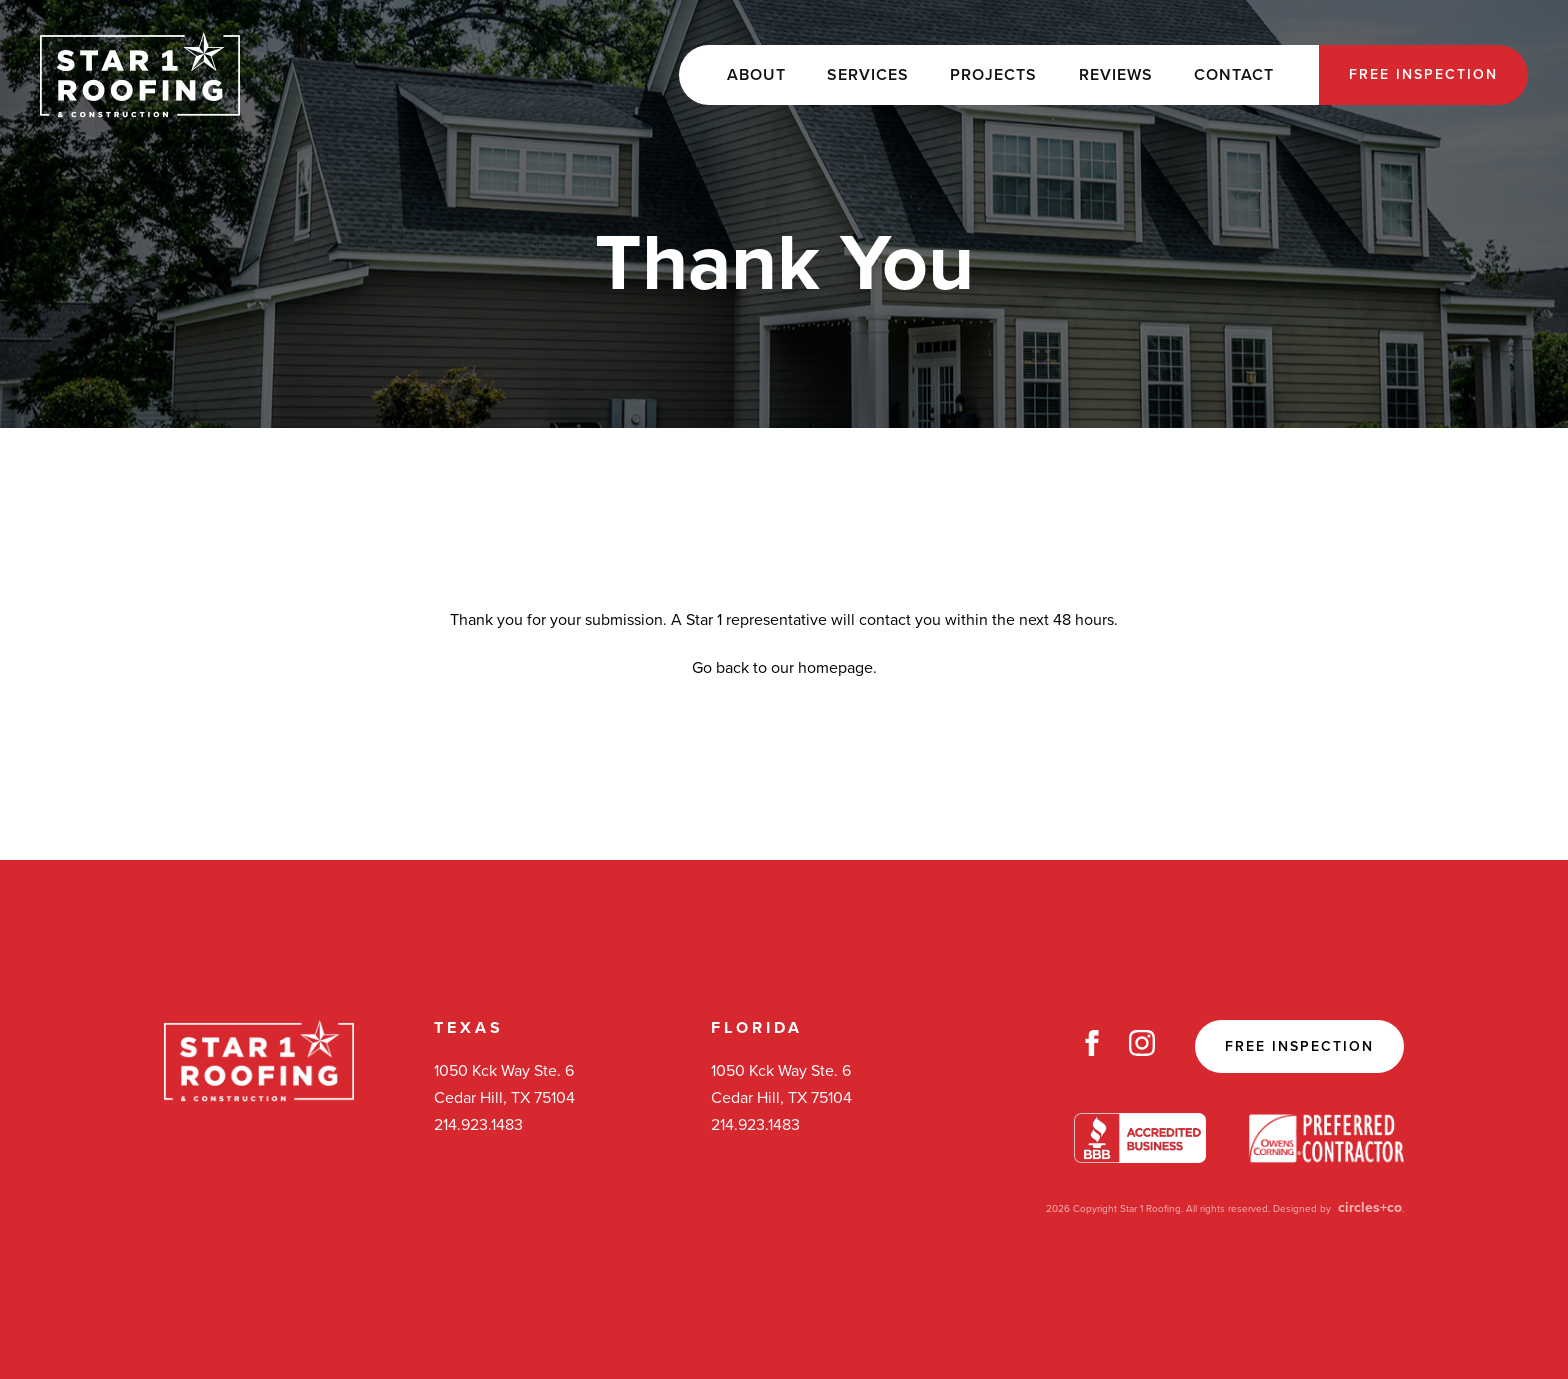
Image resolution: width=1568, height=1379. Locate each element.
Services (868, 75)
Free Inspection (1423, 74)
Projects (993, 75)
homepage (835, 668)
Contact (1234, 75)
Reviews (1116, 75)
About (756, 75)
